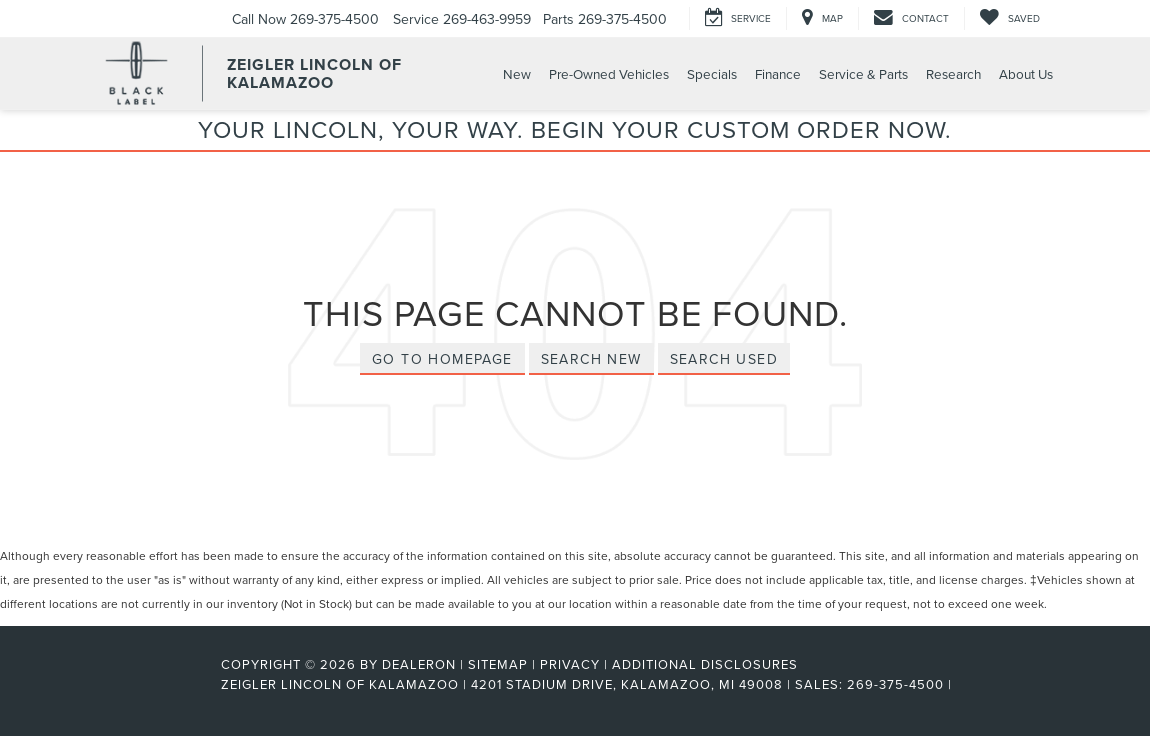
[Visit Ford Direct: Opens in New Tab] (962, 684)
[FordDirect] (156, 684)
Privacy (570, 664)
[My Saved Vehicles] (1009, 18)
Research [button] (953, 73)
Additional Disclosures (705, 664)
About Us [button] (1026, 73)
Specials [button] (712, 73)
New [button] (517, 73)
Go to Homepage (442, 359)
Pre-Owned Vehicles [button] (609, 73)
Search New (591, 359)
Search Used (724, 359)
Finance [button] (778, 73)
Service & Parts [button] (863, 73)
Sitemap (498, 664)
